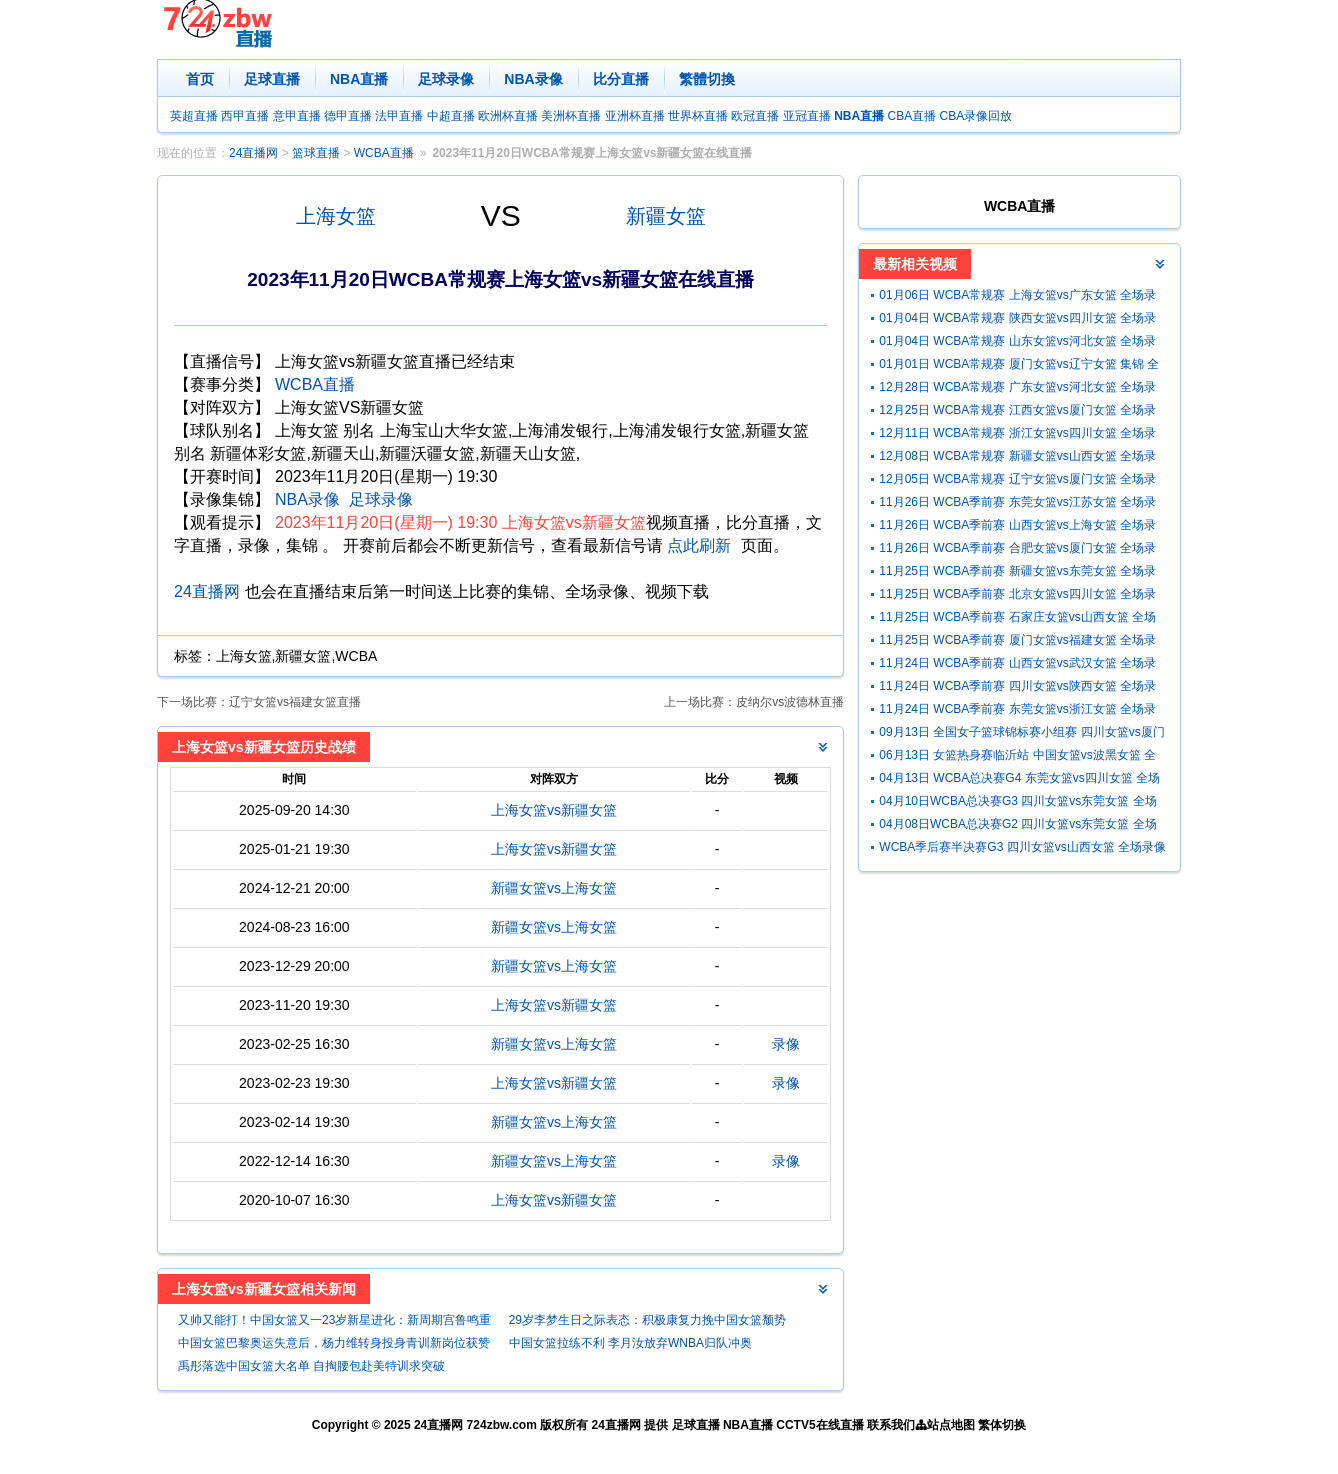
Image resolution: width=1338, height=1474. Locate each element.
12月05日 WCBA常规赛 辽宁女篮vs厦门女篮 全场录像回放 (1017, 481)
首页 (200, 79)
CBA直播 (911, 116)
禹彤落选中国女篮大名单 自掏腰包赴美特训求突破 (311, 1366)
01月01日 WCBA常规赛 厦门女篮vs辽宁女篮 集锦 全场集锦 (1019, 366)
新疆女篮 (666, 216)
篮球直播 (316, 153)
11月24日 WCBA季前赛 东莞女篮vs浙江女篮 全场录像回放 (1017, 711)
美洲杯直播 (571, 116)
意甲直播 (297, 116)
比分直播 (621, 79)
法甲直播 (399, 116)
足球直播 (272, 79)
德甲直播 (348, 116)
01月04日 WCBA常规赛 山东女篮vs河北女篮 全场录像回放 (1017, 343)
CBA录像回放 (976, 116)
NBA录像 (533, 79)
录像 (786, 1044)
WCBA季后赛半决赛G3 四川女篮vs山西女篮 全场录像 (1022, 847)
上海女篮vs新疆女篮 (554, 810)
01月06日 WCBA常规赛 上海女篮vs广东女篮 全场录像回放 (1017, 297)
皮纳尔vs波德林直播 (790, 702)
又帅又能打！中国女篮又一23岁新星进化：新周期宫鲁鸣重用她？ (334, 1322)
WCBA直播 (384, 153)
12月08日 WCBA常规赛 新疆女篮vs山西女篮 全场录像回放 (1017, 458)
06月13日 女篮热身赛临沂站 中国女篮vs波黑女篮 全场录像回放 (1017, 757)
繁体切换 (1002, 1425)
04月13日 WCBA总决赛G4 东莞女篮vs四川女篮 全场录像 (1019, 780)
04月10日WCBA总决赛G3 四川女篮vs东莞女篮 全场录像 (1017, 803)
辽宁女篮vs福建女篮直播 (295, 702)
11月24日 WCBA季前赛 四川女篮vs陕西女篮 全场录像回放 (1017, 688)
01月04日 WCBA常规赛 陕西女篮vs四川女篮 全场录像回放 (1017, 320)
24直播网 (253, 153)
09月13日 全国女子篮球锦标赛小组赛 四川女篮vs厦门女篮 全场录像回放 (1021, 734)
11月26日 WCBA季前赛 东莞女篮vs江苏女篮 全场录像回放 (1017, 504)
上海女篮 (336, 216)
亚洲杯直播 (635, 116)
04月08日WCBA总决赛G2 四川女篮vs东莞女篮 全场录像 (1017, 826)
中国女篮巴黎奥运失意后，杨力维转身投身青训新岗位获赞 (334, 1343)
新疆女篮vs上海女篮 (554, 888)
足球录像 (446, 79)
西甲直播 (245, 116)
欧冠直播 (755, 116)
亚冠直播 (807, 116)
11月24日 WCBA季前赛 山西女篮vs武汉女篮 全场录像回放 (1017, 665)
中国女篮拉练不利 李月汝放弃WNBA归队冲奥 (630, 1343)
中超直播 (451, 116)
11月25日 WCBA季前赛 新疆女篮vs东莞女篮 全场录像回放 (1017, 573)
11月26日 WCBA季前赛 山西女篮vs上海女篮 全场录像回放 (1017, 527)
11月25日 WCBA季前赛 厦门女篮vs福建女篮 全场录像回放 (1017, 642)
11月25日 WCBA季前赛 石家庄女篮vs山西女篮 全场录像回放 (1017, 619)
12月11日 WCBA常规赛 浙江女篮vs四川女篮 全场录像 (1017, 435)
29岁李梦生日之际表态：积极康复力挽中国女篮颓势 (647, 1320)
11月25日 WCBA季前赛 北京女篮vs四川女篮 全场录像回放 (1017, 596)
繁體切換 (707, 79)
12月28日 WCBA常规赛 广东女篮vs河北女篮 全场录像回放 (1017, 389)
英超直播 (194, 116)
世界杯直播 (698, 116)
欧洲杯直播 (508, 116)
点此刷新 (699, 545)
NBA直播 (359, 79)
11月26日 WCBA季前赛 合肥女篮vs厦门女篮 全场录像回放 (1017, 550)
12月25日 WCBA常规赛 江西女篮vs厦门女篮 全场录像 (1017, 412)
